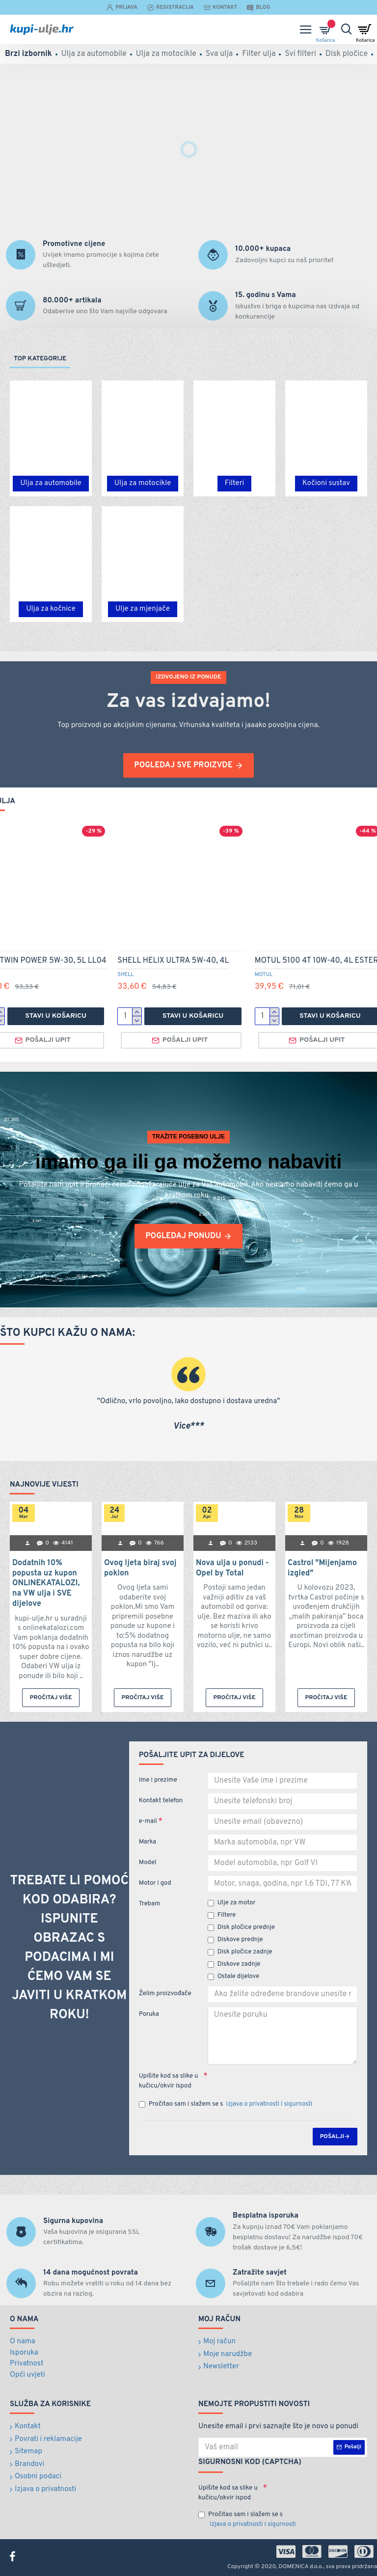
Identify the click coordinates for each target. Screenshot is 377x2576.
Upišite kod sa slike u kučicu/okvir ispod (168, 2081)
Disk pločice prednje (241, 1927)
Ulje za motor (232, 1903)
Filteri (234, 483)
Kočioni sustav (326, 483)
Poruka (149, 2014)
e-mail (148, 1821)
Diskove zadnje (234, 1964)
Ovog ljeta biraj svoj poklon (140, 1568)
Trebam (150, 1904)
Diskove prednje (235, 1940)
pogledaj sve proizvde (183, 765)
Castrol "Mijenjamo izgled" (322, 1568)
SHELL (125, 974)
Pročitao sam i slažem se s (226, 2105)
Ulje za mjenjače (142, 609)
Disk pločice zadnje (240, 1952)
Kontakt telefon (161, 1801)
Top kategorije (40, 359)
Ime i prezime (158, 1780)
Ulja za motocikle (142, 483)
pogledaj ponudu (183, 1236)
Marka (147, 1842)
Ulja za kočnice (51, 609)
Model (148, 1863)
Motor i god (155, 1883)
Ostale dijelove (234, 1976)
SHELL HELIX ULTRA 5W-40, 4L (173, 961)
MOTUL (263, 974)
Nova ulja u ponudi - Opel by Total (232, 1568)
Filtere (222, 1915)
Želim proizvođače (165, 1994)
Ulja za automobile (50, 483)
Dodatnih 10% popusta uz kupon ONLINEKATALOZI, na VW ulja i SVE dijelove (46, 1583)
